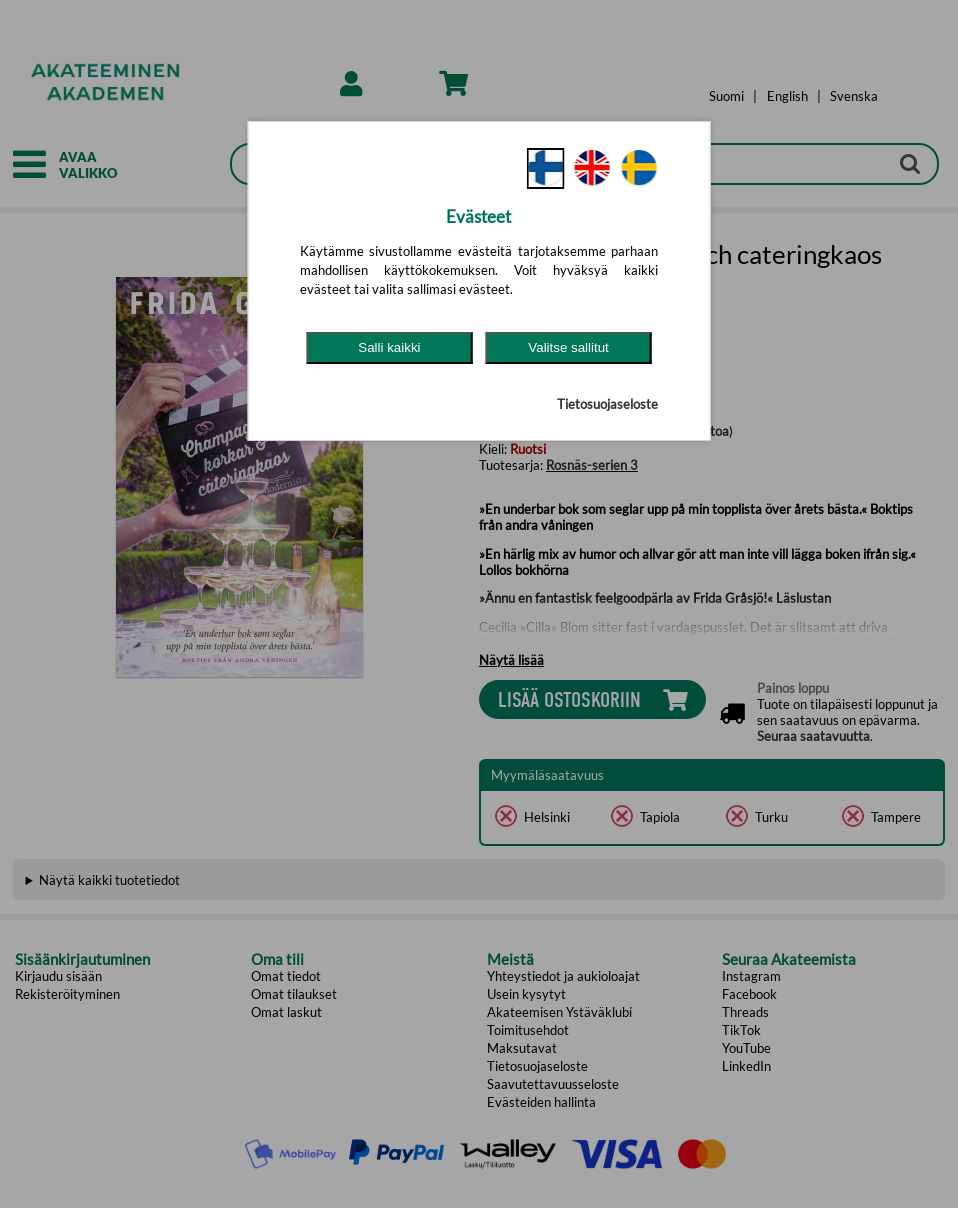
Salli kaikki (389, 347)
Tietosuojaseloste (607, 404)
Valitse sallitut (568, 347)
